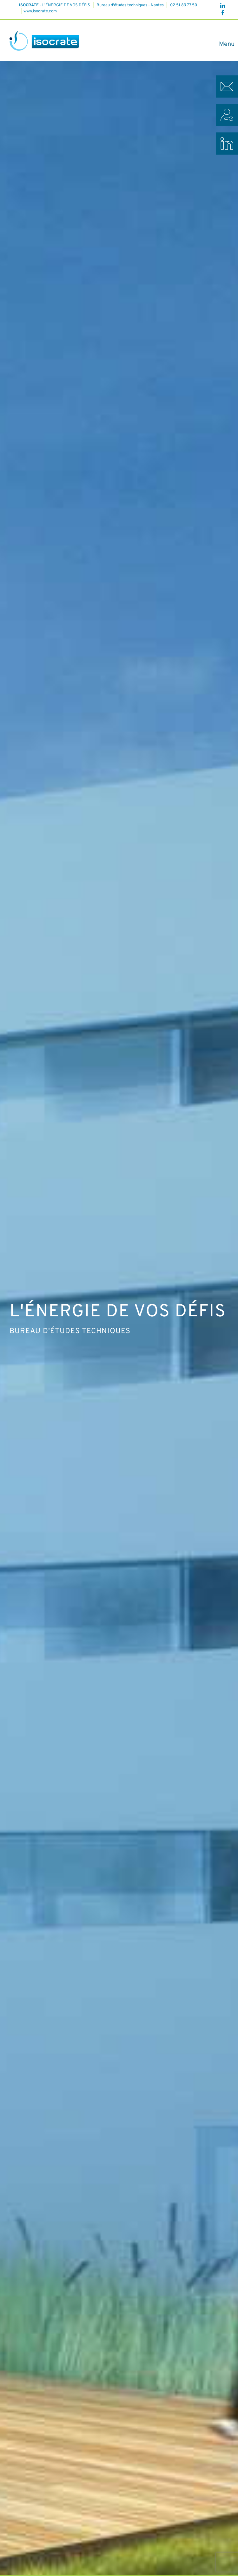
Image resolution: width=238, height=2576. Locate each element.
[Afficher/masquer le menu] (224, 44)
